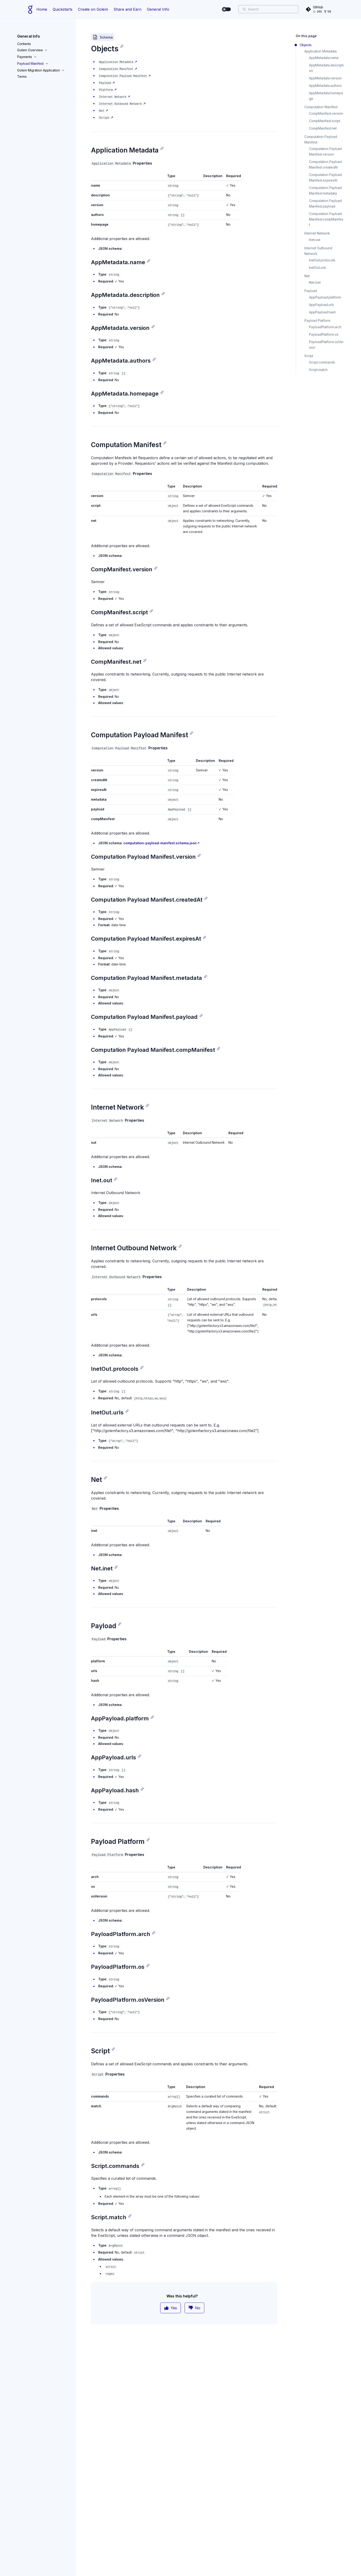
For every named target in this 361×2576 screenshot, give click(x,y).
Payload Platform (317, 320)
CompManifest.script (324, 121)
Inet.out (314, 240)
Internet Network (317, 233)
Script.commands (322, 362)
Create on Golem (93, 9)
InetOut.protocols (322, 260)
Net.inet (315, 282)
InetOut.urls (317, 268)
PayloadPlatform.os (323, 334)
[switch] (226, 9)
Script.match (318, 370)
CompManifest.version (326, 113)
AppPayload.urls (321, 305)
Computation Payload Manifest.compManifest (326, 219)
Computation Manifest (321, 107)
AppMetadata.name (324, 58)
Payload (310, 291)
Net (307, 276)
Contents (24, 44)
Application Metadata (320, 51)
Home (41, 9)
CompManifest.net (323, 128)
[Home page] (30, 9)
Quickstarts (62, 9)
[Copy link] (122, 46)
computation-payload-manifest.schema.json (160, 843)
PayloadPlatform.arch (325, 327)
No (194, 2308)
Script (308, 356)
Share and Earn (127, 9)
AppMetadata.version (325, 78)
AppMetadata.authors (325, 86)
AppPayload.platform (325, 297)
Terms (22, 76)
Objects (306, 45)
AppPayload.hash (322, 312)
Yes (170, 2308)
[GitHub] (319, 9)
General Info (158, 9)
